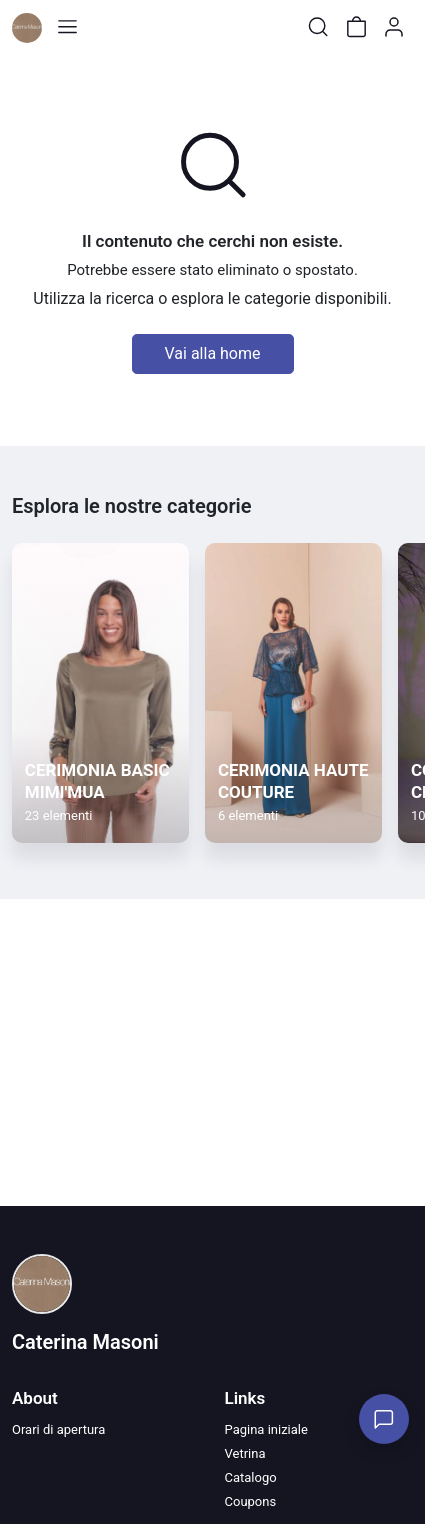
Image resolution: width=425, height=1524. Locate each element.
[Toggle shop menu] (67, 27)
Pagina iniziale (266, 1429)
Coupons (251, 1501)
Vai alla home (213, 353)
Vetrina (245, 1453)
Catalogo (251, 1477)
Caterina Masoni (85, 1342)
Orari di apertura (58, 1429)
